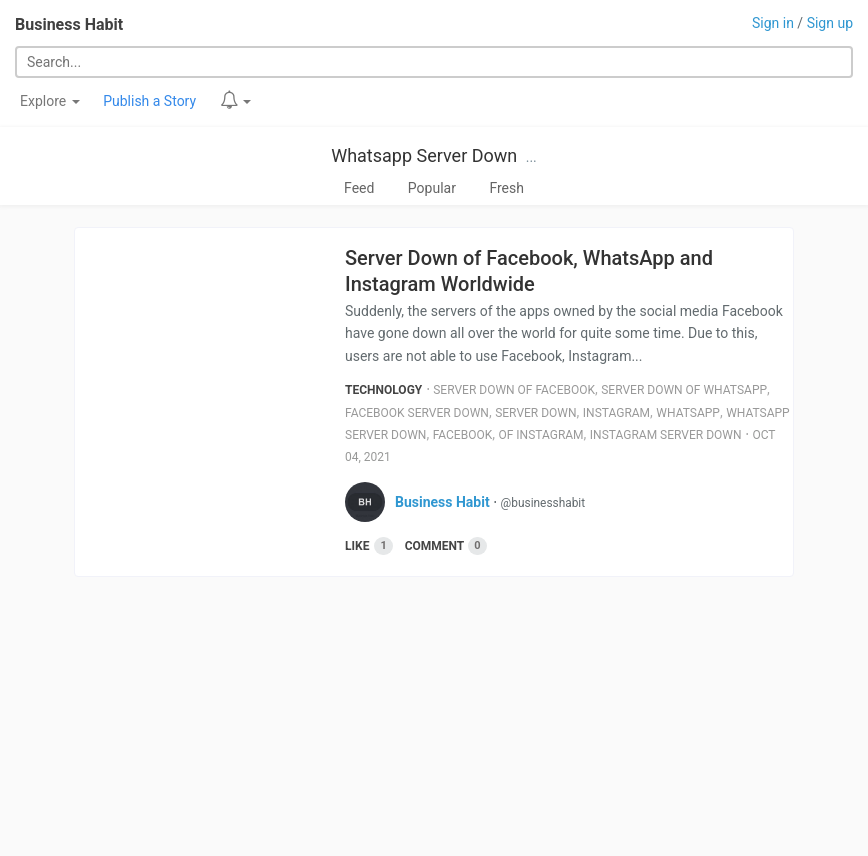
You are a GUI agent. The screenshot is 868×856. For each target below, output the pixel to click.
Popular (432, 188)
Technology (383, 390)
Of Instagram (540, 435)
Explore (50, 101)
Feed (359, 188)
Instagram (616, 413)
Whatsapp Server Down (424, 155)
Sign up (830, 23)
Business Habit (69, 24)
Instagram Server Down (666, 435)
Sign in (773, 23)
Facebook (463, 435)
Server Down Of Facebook (514, 390)
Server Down (535, 413)
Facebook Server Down (417, 413)
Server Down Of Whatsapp (684, 390)
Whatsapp (688, 413)
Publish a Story (149, 101)
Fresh (506, 188)
